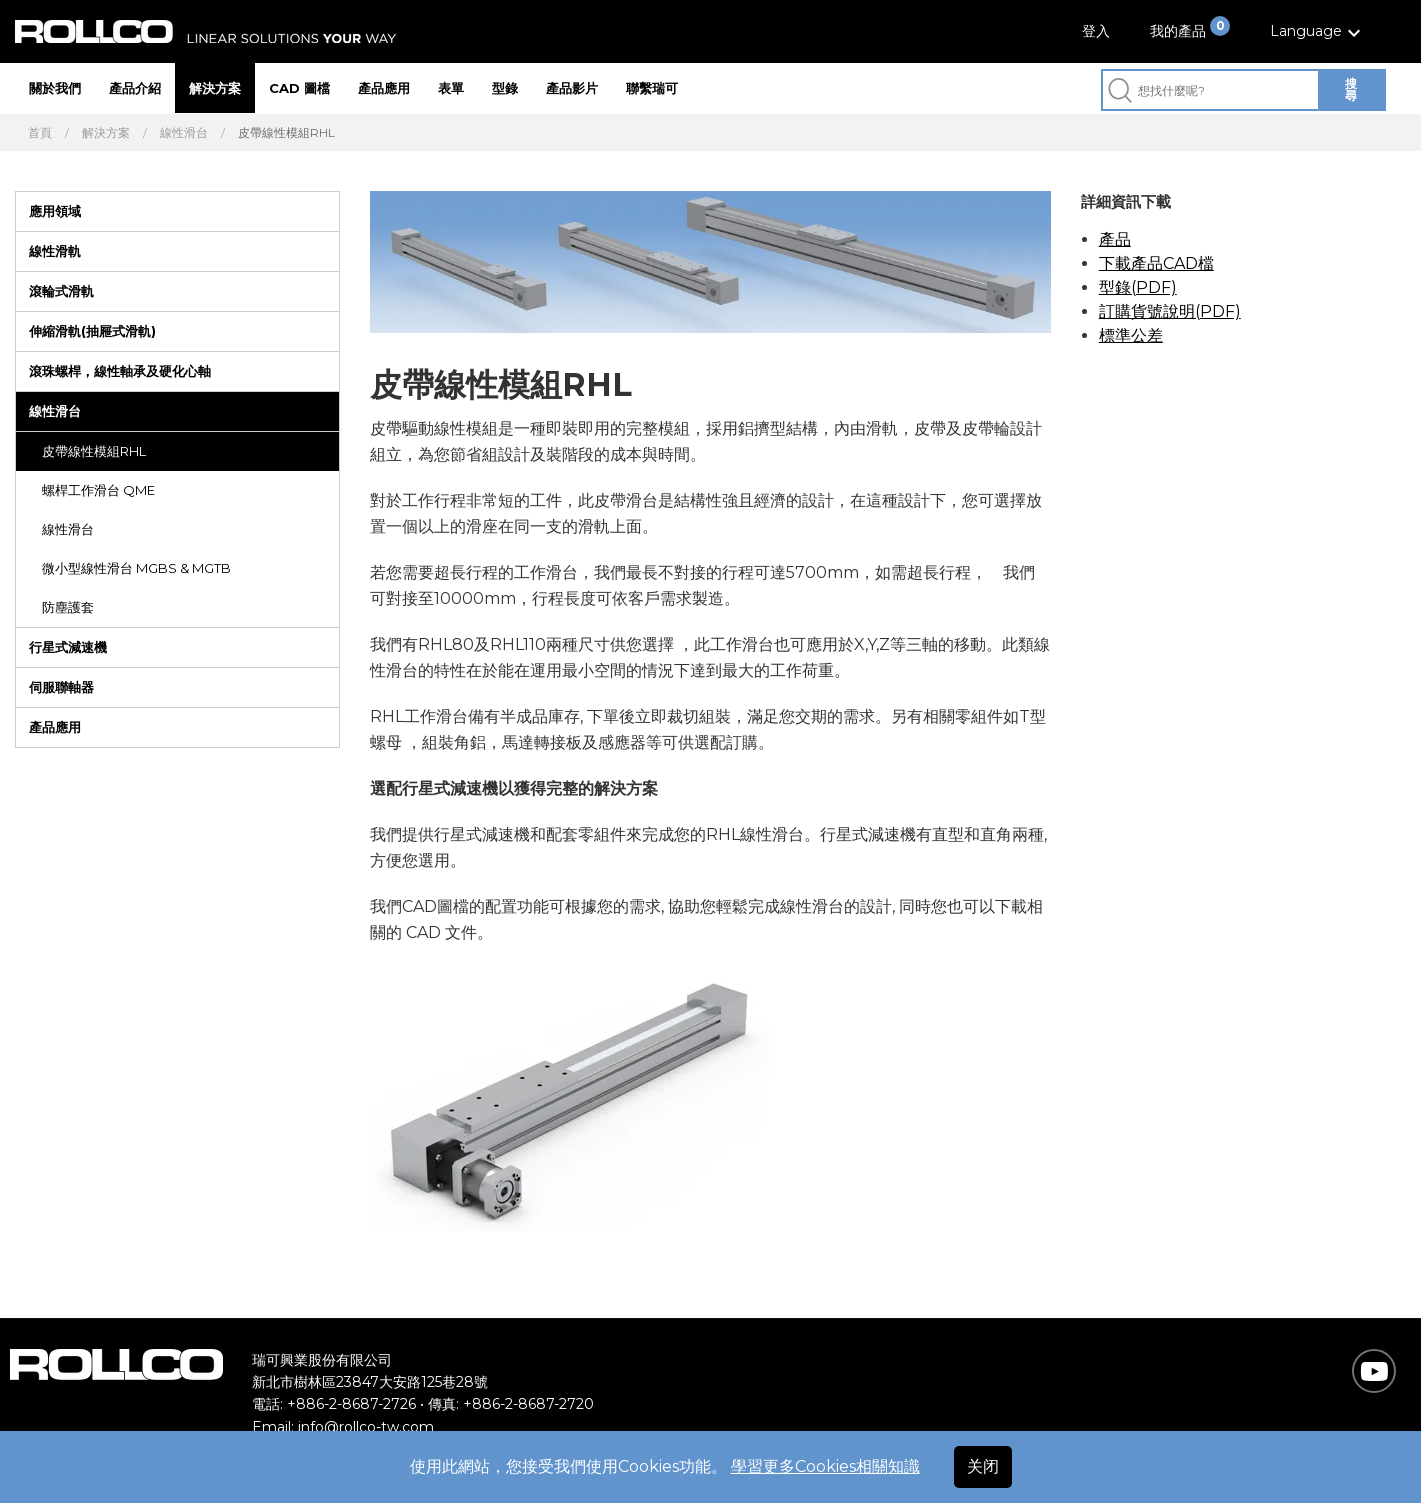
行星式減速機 (68, 647)
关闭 (983, 1466)
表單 (451, 88)
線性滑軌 (55, 251)
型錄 (505, 88)
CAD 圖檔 (299, 88)
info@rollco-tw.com (366, 1427)
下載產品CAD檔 (1156, 263)
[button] (1318, 31)
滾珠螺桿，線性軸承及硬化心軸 (120, 371)
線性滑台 (184, 133)
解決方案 (215, 88)
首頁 (40, 133)
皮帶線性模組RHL (94, 451)
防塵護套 (68, 607)
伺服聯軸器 (61, 687)
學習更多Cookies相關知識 (825, 1466)
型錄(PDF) (1138, 287)
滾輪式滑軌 (61, 291)
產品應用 (384, 88)
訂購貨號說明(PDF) (1170, 311)
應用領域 (55, 211)
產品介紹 (135, 88)
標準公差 (1131, 335)
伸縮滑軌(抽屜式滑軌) (92, 331)
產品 (1115, 239)
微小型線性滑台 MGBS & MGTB (136, 568)
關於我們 (55, 88)
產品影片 (572, 88)
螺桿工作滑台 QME (98, 490)
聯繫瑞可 (652, 88)
